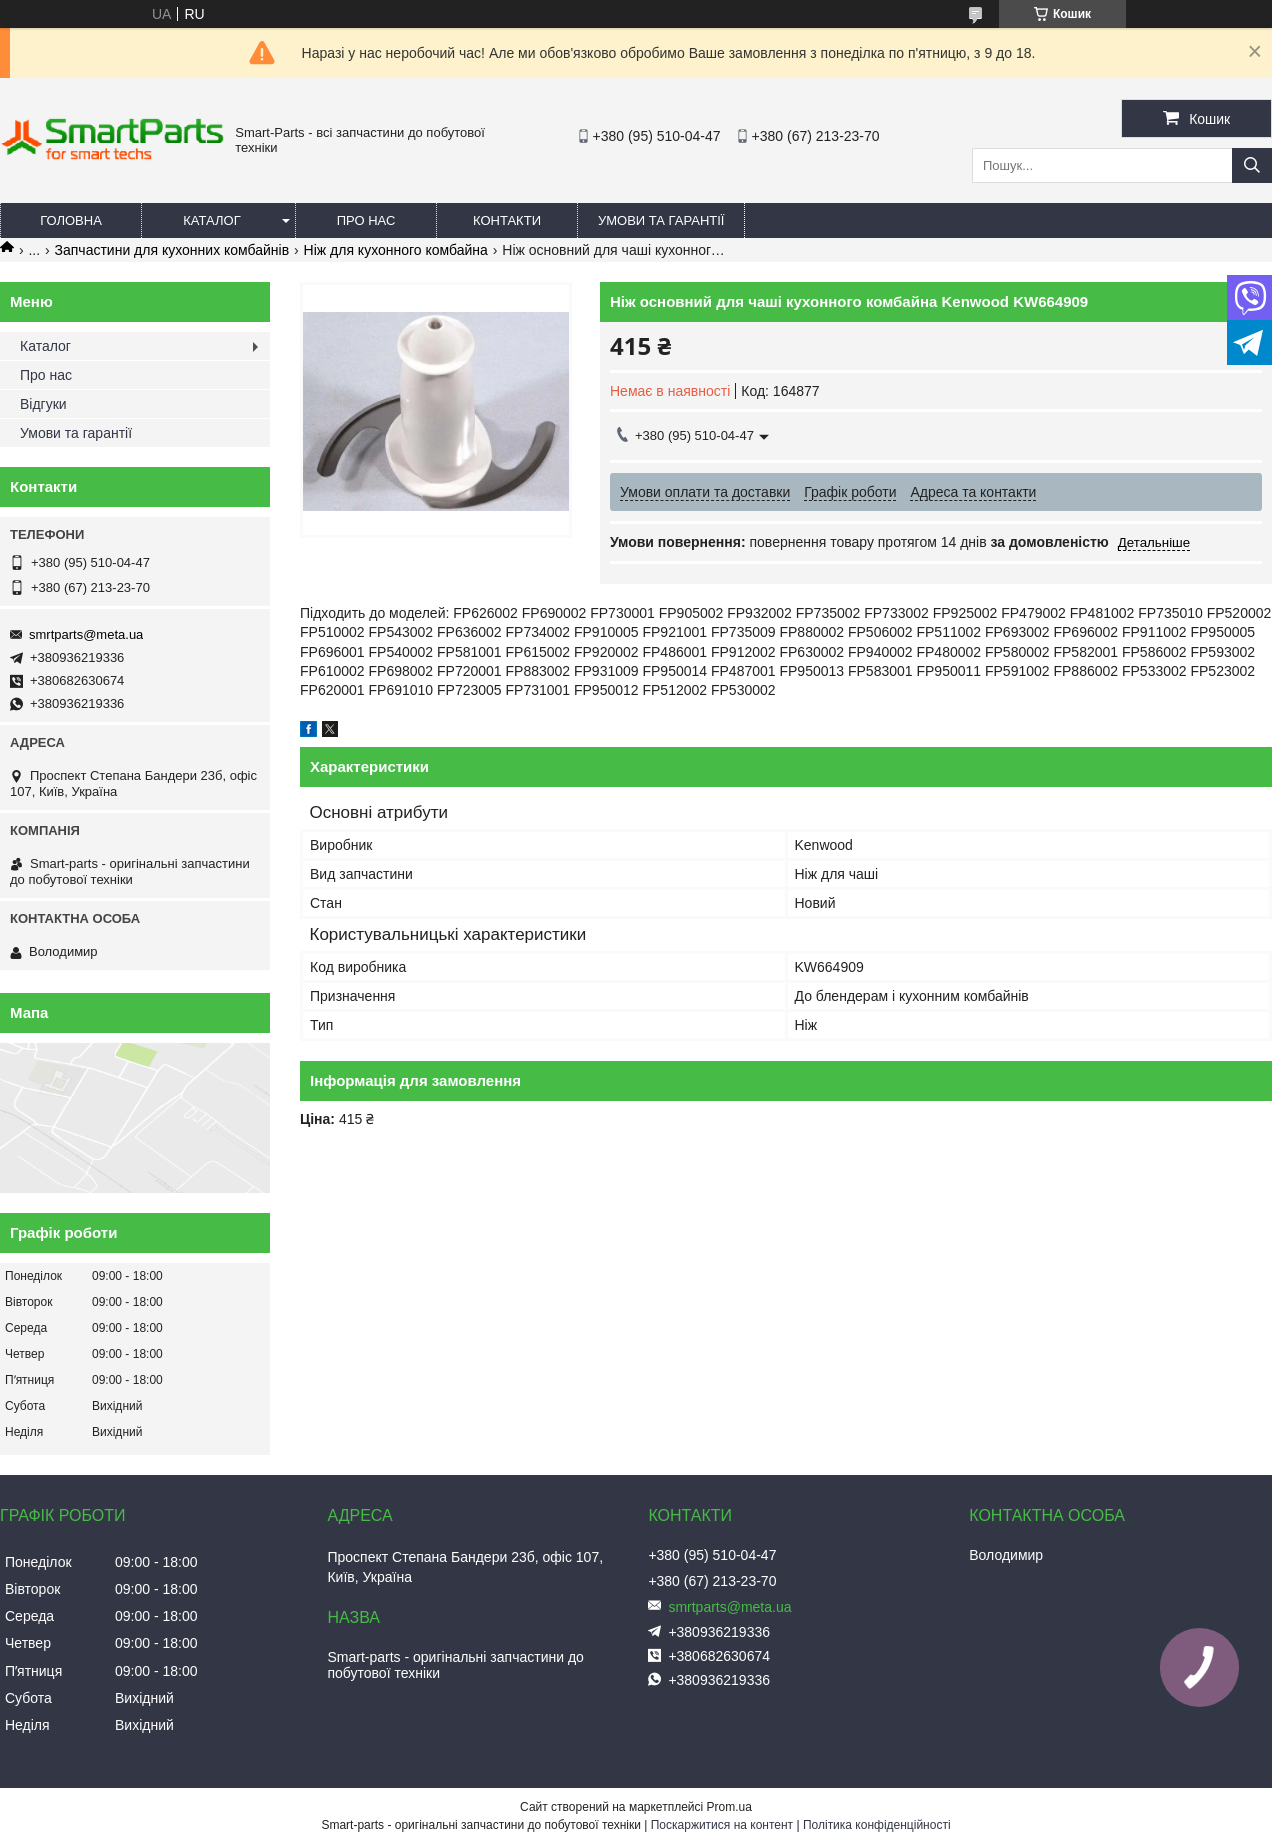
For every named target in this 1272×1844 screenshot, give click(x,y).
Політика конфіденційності (877, 1825)
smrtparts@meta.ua (86, 634)
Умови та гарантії (661, 220)
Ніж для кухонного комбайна (396, 250)
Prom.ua (729, 1807)
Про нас (366, 220)
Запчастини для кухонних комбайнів (172, 250)
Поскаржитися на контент (722, 1825)
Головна (71, 220)
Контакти (507, 220)
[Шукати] (1252, 165)
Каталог (211, 220)
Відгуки (43, 404)
